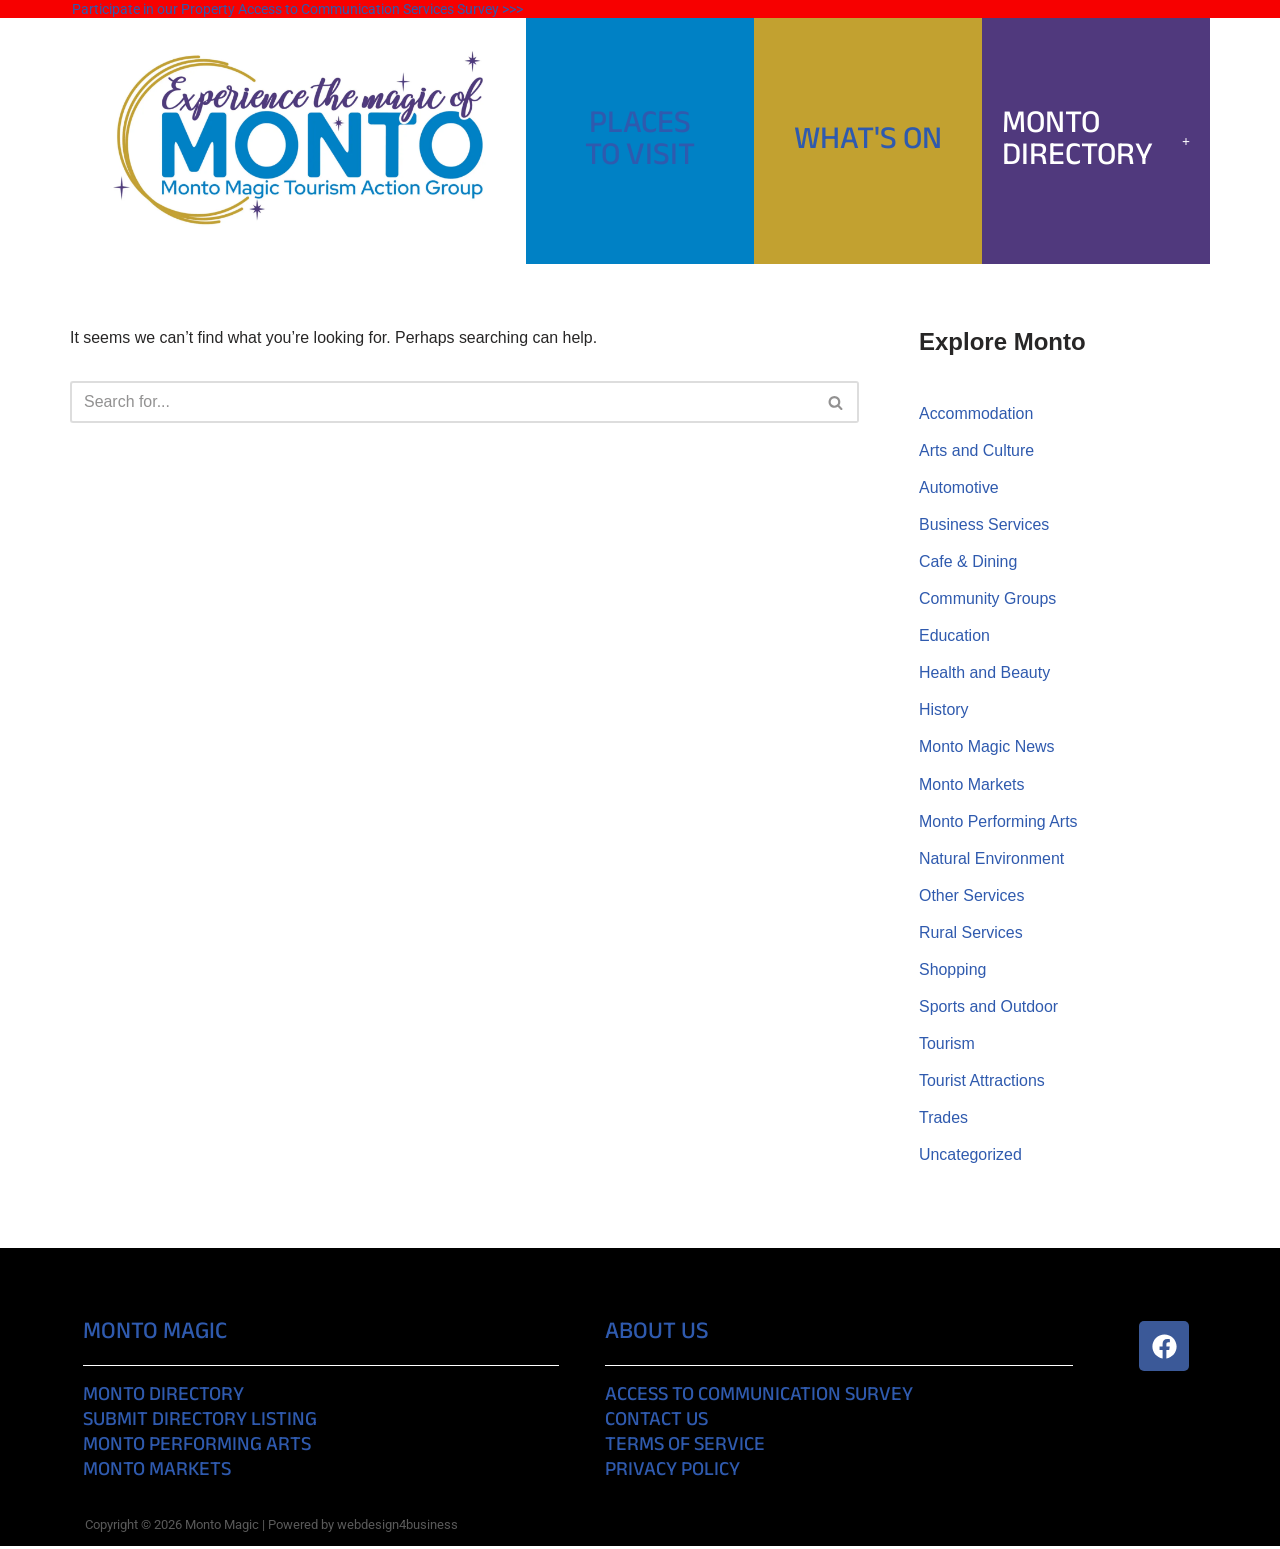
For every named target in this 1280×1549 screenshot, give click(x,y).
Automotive (959, 488)
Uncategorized (970, 1157)
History (944, 711)
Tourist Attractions (982, 1083)
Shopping (953, 971)
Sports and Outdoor (989, 1008)
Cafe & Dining (968, 562)
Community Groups (988, 599)
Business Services (984, 525)
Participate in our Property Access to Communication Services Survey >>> (297, 9)
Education (954, 636)
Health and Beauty (985, 674)
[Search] (442, 402)
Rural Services (971, 934)
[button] (1096, 141)
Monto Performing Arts (998, 822)
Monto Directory (1096, 140)
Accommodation (976, 413)
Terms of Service (685, 1448)
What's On (868, 140)
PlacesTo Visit (640, 140)
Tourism (947, 1045)
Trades (943, 1120)
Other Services (972, 897)
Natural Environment (992, 859)
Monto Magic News (987, 748)
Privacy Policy (672, 1473)
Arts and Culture (977, 450)
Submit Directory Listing (200, 1423)
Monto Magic (155, 1335)
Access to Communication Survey (759, 1398)
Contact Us (656, 1423)
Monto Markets (972, 785)
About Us (657, 1335)
